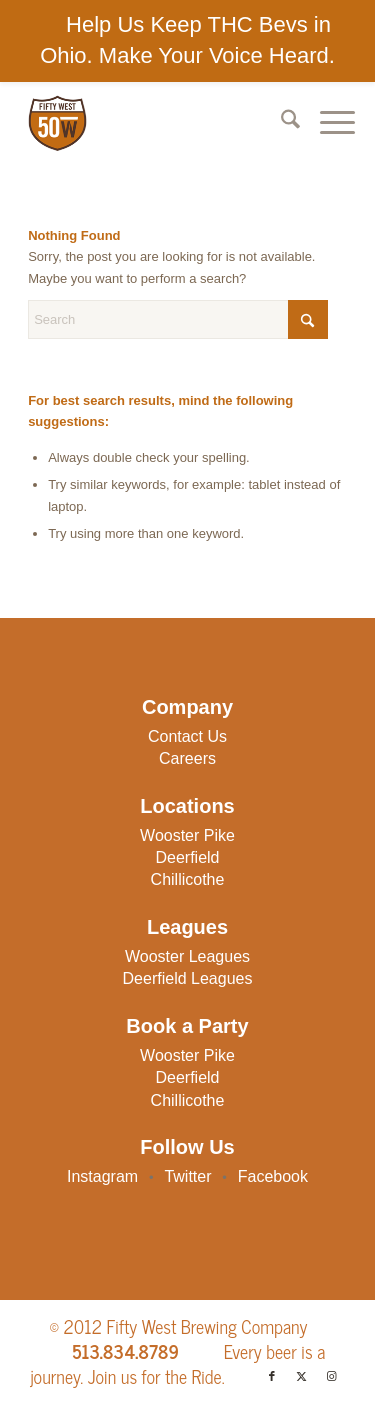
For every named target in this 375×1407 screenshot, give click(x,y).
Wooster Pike (187, 835)
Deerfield (187, 857)
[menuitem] (280, 123)
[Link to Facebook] (272, 1376)
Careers (187, 758)
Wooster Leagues (187, 956)
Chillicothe (188, 879)
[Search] (280, 123)
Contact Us (187, 736)
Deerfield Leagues (188, 978)
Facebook (273, 1176)
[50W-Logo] (154, 123)
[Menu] (327, 123)
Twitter (187, 1176)
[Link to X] (302, 1376)
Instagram (102, 1176)
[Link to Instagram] (332, 1376)
